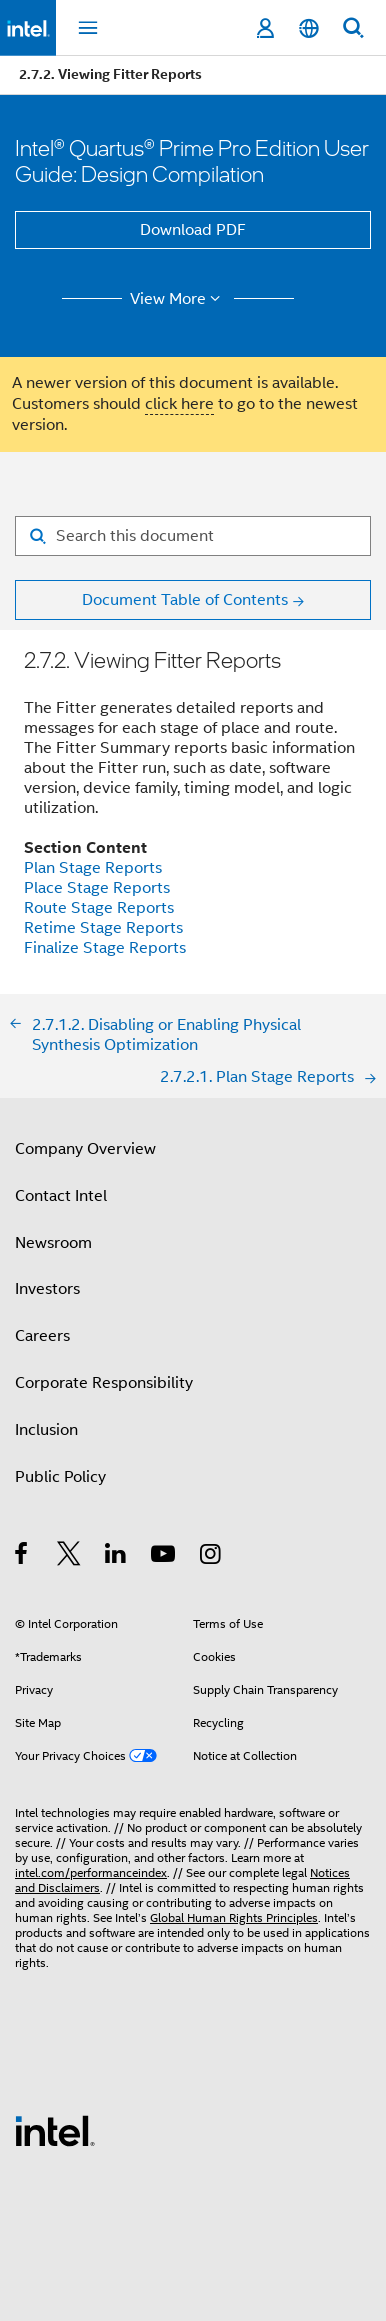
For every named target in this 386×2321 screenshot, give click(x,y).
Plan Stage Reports (93, 868)
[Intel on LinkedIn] (116, 1557)
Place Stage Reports (97, 888)
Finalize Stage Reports (105, 948)
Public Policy (60, 1477)
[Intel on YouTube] (164, 1557)
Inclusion (46, 1430)
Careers (42, 1336)
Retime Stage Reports (103, 928)
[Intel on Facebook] (22, 1557)
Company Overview (85, 1149)
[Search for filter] (193, 536)
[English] (309, 28)
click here (179, 404)
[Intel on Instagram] (211, 1557)
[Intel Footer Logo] (55, 2130)
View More (178, 299)
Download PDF (193, 230)
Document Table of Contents (185, 600)
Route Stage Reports (99, 908)
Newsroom (53, 1243)
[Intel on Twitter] (69, 1557)
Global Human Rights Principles (234, 1917)
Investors (47, 1289)
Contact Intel (61, 1196)
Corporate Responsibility (104, 1383)
